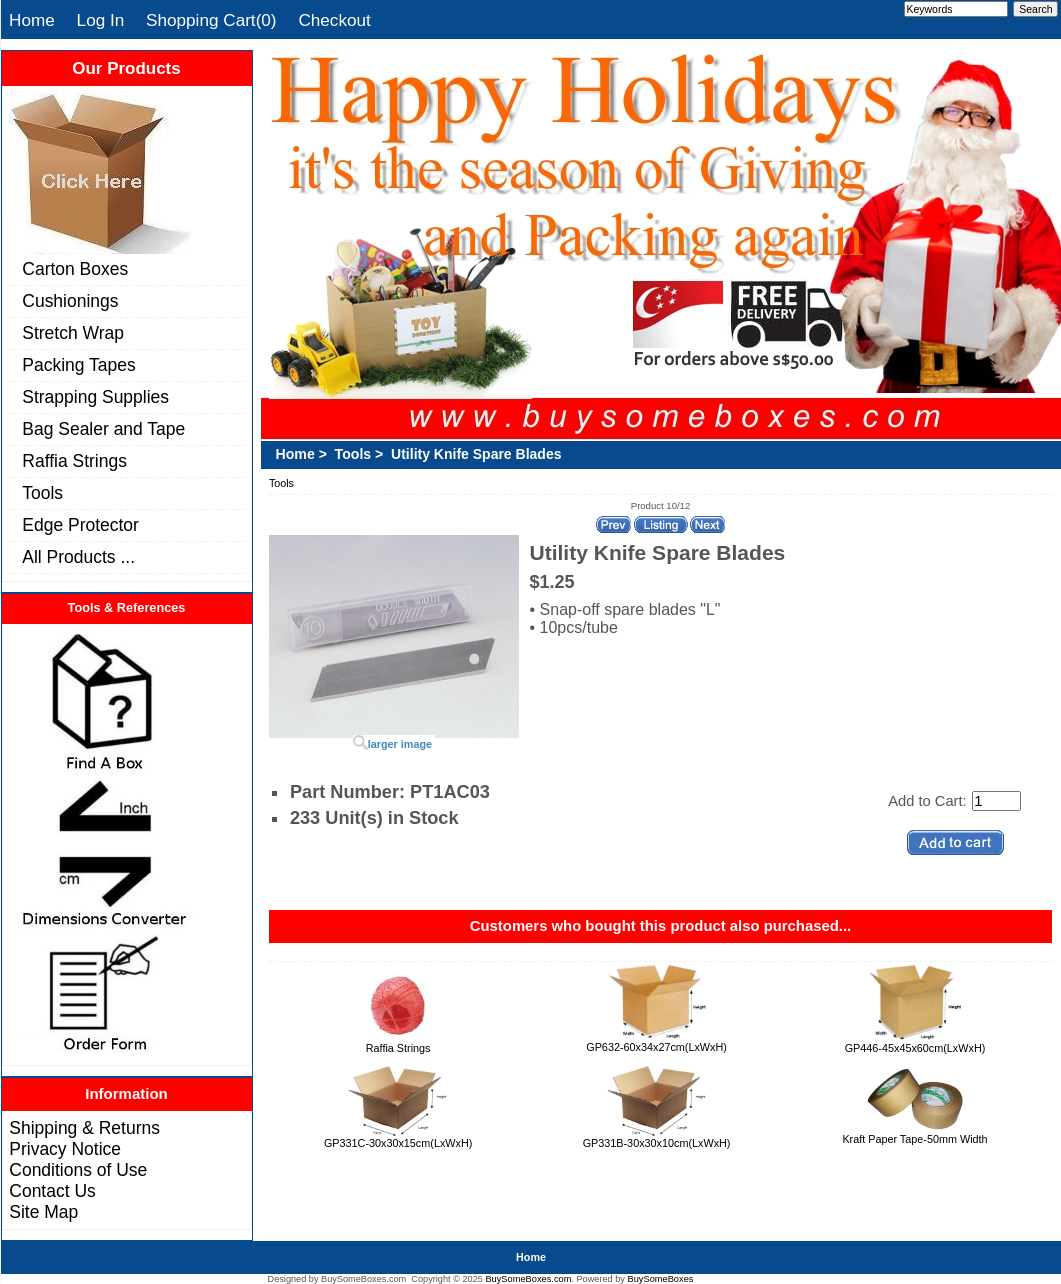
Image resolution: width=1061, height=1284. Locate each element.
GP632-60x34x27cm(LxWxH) (656, 1047)
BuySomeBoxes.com (528, 1279)
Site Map (43, 1212)
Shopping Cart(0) (211, 20)
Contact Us (52, 1191)
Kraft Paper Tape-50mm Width (914, 1139)
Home (32, 20)
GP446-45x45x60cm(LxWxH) (915, 1048)
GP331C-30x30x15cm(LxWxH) (398, 1143)
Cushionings (70, 301)
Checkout (334, 20)
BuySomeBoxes (661, 1279)
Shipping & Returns (84, 1128)
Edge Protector (80, 525)
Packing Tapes (78, 365)
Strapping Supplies (95, 397)
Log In (101, 20)
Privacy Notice (65, 1149)
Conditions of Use (78, 1170)
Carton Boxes (75, 269)
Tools (42, 493)
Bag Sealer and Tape (103, 429)
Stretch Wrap (73, 333)
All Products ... (78, 557)
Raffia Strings (74, 461)
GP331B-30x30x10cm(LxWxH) (657, 1143)
